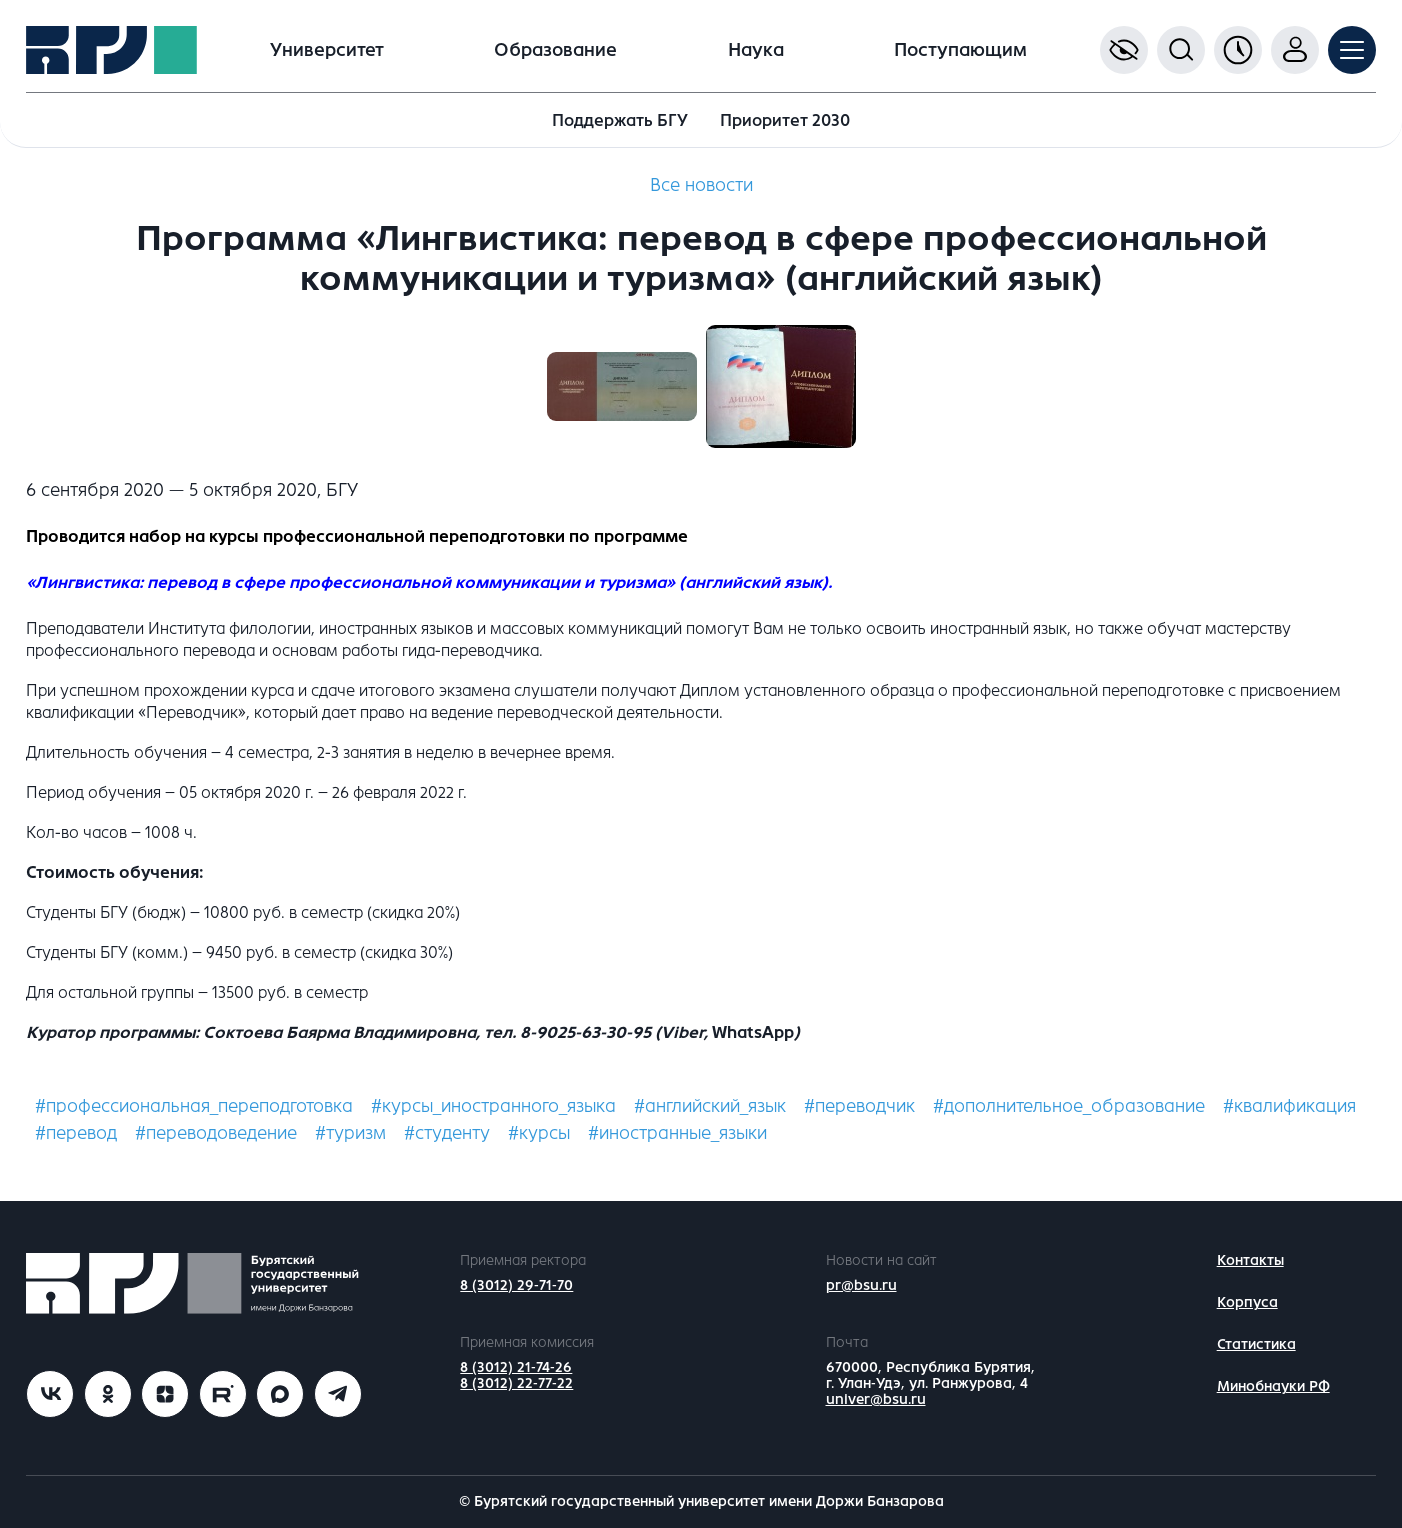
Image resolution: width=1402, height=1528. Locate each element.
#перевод (76, 1133)
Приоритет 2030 (785, 120)
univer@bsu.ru (876, 1399)
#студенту (447, 1133)
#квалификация (1289, 1106)
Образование (555, 50)
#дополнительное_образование (1069, 1106)
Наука (756, 50)
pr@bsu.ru (861, 1285)
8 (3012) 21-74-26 (516, 1367)
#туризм (350, 1133)
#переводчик (859, 1106)
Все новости (701, 185)
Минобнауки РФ (1273, 1386)
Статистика (1256, 1344)
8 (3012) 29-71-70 (516, 1285)
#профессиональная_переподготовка (194, 1106)
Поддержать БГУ (620, 120)
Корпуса (1247, 1302)
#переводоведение (216, 1133)
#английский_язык (710, 1106)
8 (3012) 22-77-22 (516, 1383)
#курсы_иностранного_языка (493, 1106)
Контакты (1250, 1260)
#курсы (539, 1133)
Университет (327, 50)
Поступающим (960, 50)
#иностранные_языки (677, 1133)
